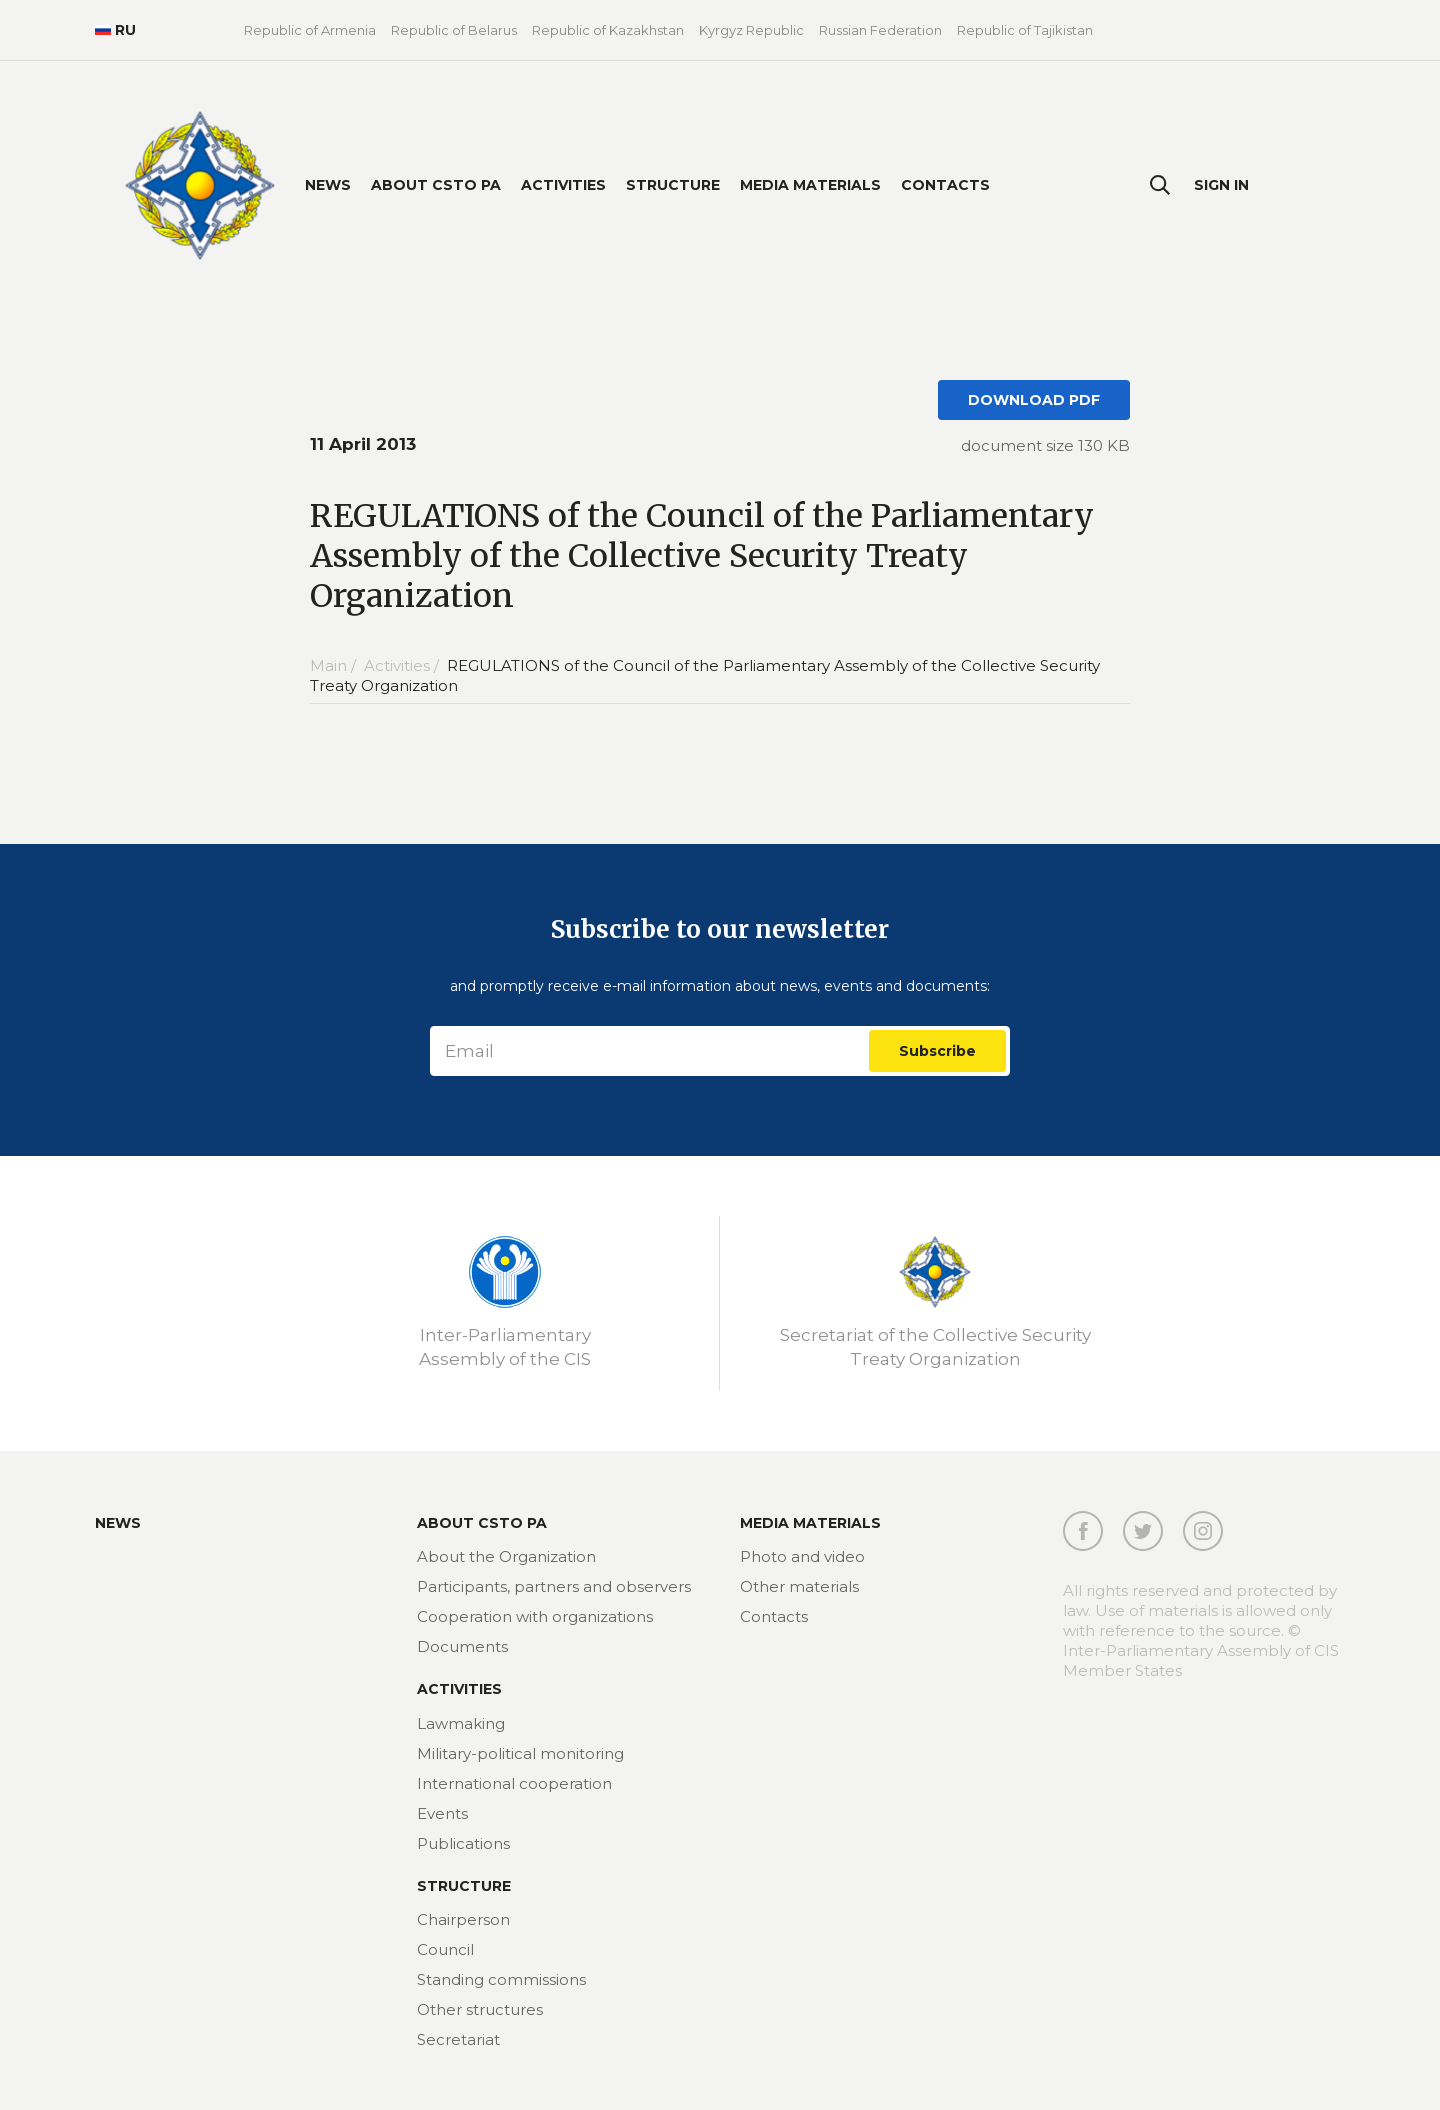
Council (445, 1949)
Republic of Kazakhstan (608, 30)
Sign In (1221, 185)
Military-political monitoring (520, 1753)
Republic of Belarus (454, 30)
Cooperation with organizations (535, 1616)
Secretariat (458, 2039)
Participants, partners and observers (554, 1586)
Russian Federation (880, 30)
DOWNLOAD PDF (1034, 400)
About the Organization (506, 1556)
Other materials (799, 1586)
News (328, 185)
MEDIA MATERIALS (810, 1523)
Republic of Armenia (310, 30)
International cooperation (514, 1783)
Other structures (480, 2009)
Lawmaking (461, 1723)
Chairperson (463, 1919)
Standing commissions (501, 1979)
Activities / (403, 665)
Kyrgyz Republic (751, 30)
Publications (463, 1843)
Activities (563, 185)
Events (442, 1813)
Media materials (810, 185)
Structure (673, 185)
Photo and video (802, 1556)
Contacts (945, 185)
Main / (335, 665)
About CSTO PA (436, 185)
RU (115, 30)
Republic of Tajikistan (1025, 30)
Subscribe (937, 1051)
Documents (462, 1646)
